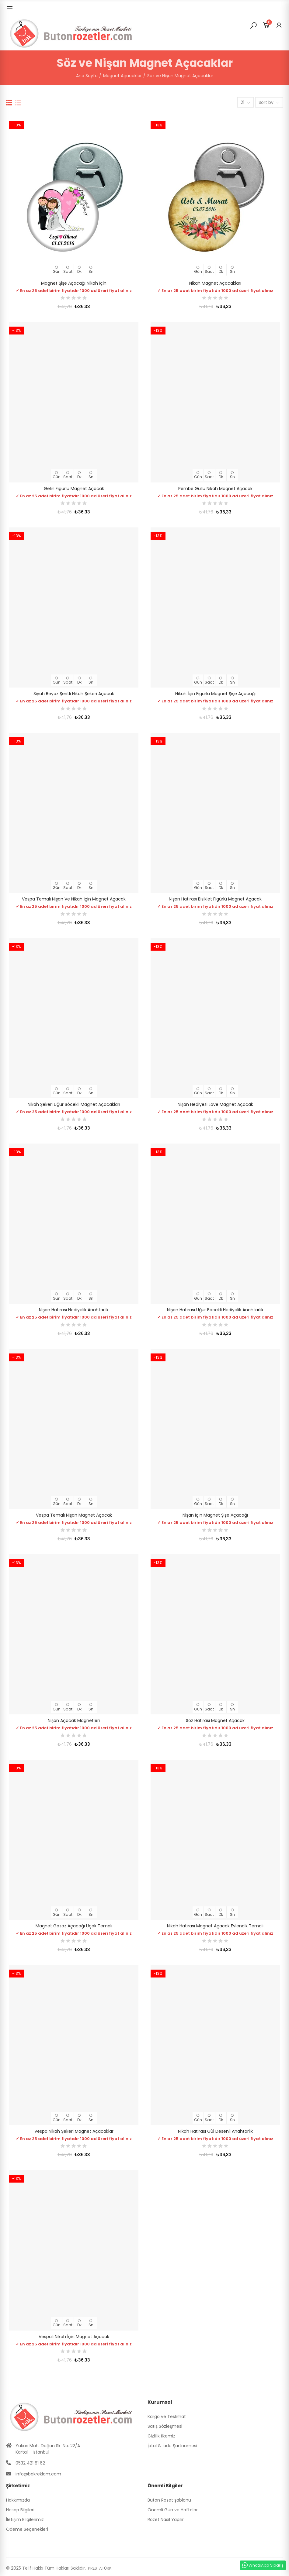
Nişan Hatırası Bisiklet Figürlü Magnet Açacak (215, 899)
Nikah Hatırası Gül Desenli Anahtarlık (215, 2131)
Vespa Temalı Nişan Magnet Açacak (74, 1515)
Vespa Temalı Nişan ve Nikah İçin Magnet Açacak (74, 899)
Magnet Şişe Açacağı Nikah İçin (73, 283)
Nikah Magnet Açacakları (215, 283)
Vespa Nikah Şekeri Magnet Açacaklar (73, 2131)
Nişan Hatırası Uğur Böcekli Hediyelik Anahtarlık (215, 1310)
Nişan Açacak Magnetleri (74, 1720)
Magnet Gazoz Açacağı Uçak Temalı (74, 1926)
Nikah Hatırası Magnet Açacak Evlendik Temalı (215, 1926)
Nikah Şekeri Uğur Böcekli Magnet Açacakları (74, 1104)
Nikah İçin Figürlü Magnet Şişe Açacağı (215, 694)
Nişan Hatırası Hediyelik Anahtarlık (74, 1310)
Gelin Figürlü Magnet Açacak (74, 488)
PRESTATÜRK (100, 2568)
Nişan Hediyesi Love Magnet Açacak (215, 1104)
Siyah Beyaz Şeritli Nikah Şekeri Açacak (73, 694)
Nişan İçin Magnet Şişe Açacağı (215, 1515)
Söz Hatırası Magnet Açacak (215, 1720)
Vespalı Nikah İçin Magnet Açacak (74, 2337)
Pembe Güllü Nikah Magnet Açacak (215, 488)
